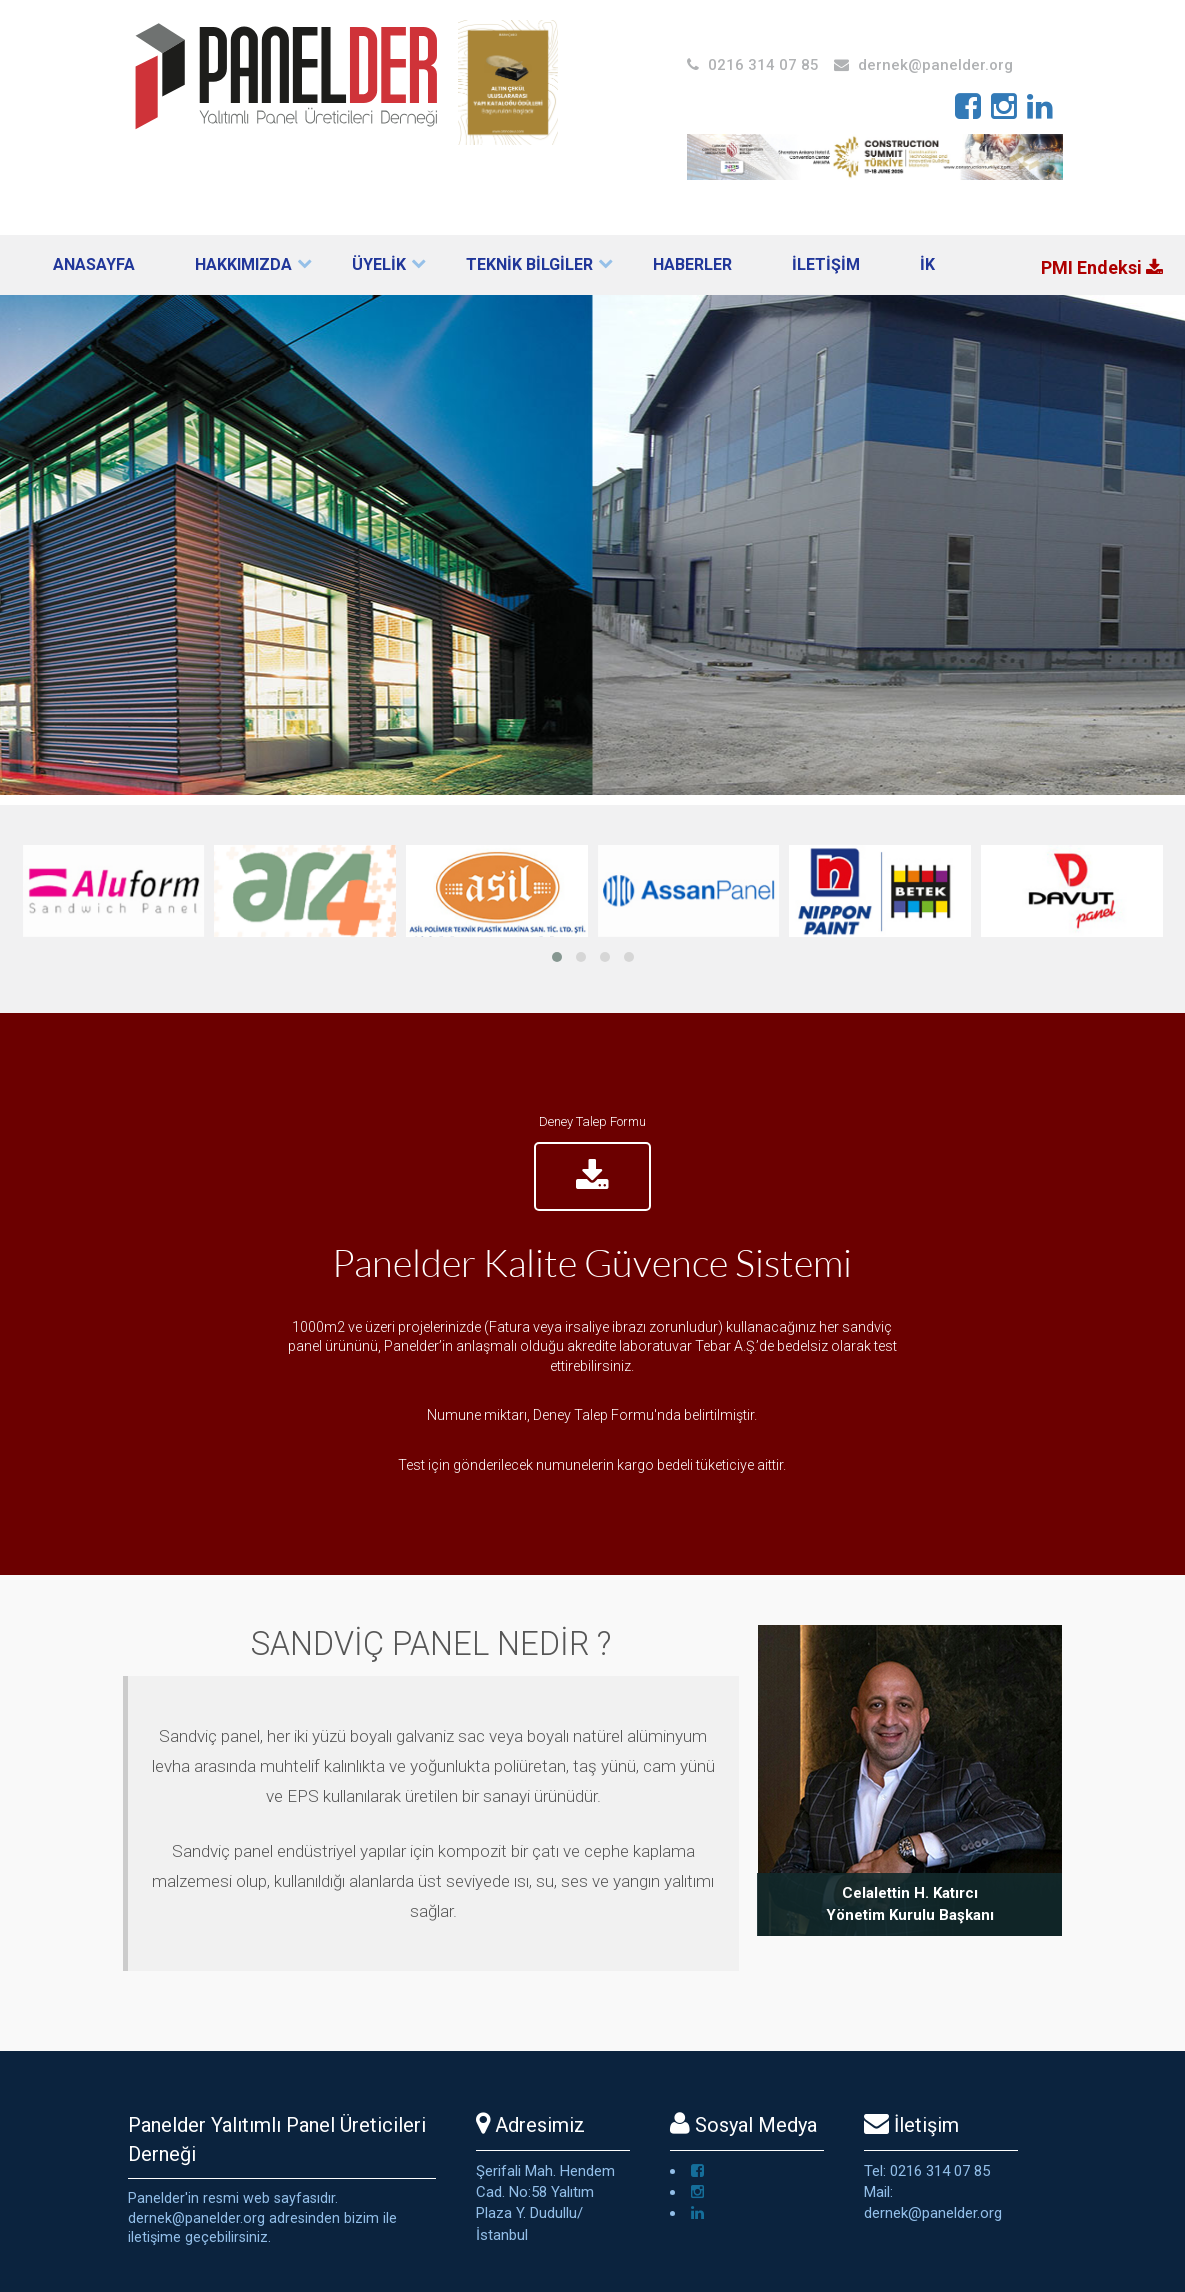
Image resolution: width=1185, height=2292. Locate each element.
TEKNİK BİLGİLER (529, 264)
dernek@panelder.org (935, 65)
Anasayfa (94, 264)
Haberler (692, 264)
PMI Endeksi (1102, 267)
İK (927, 264)
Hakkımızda (243, 264)
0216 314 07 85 (763, 65)
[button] (557, 957)
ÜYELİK (379, 264)
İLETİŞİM (826, 264)
